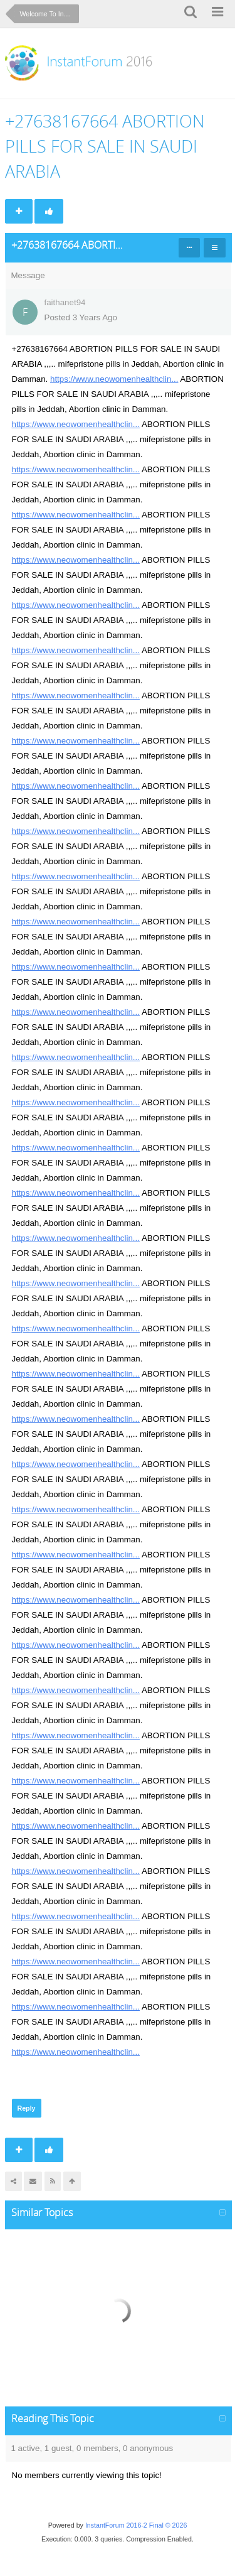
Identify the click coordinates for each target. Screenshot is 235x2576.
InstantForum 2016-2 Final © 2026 (136, 2525)
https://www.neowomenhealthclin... (114, 379)
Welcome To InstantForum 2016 (49, 14)
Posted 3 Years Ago (80, 317)
